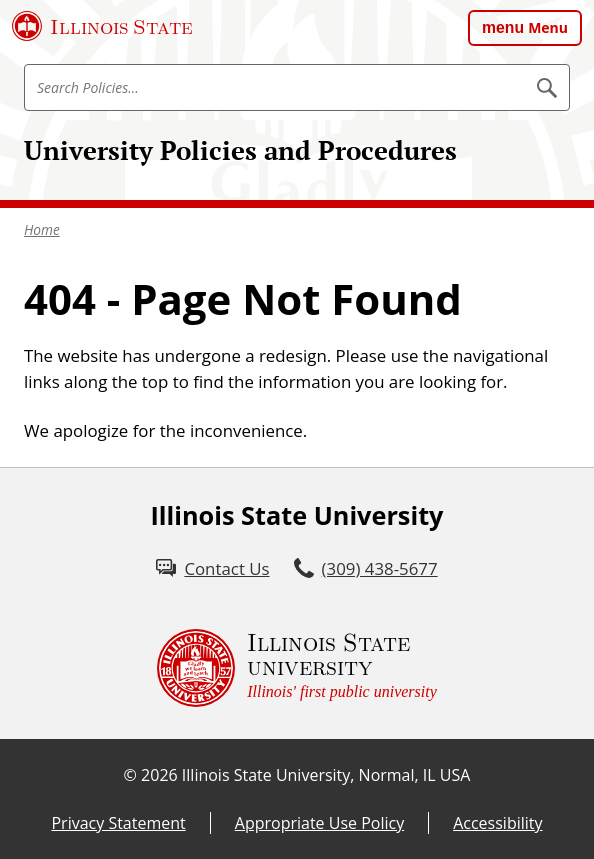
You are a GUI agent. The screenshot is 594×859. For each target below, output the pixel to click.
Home (42, 229)
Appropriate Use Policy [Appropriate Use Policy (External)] (319, 823)
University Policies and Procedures (240, 150)
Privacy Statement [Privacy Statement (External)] (118, 823)
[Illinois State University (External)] (102, 26)
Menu (548, 27)
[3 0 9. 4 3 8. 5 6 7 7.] (366, 568)
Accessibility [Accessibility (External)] (497, 823)
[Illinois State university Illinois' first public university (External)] (297, 668)
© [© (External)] (130, 775)
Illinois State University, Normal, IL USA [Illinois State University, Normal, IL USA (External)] (326, 775)
